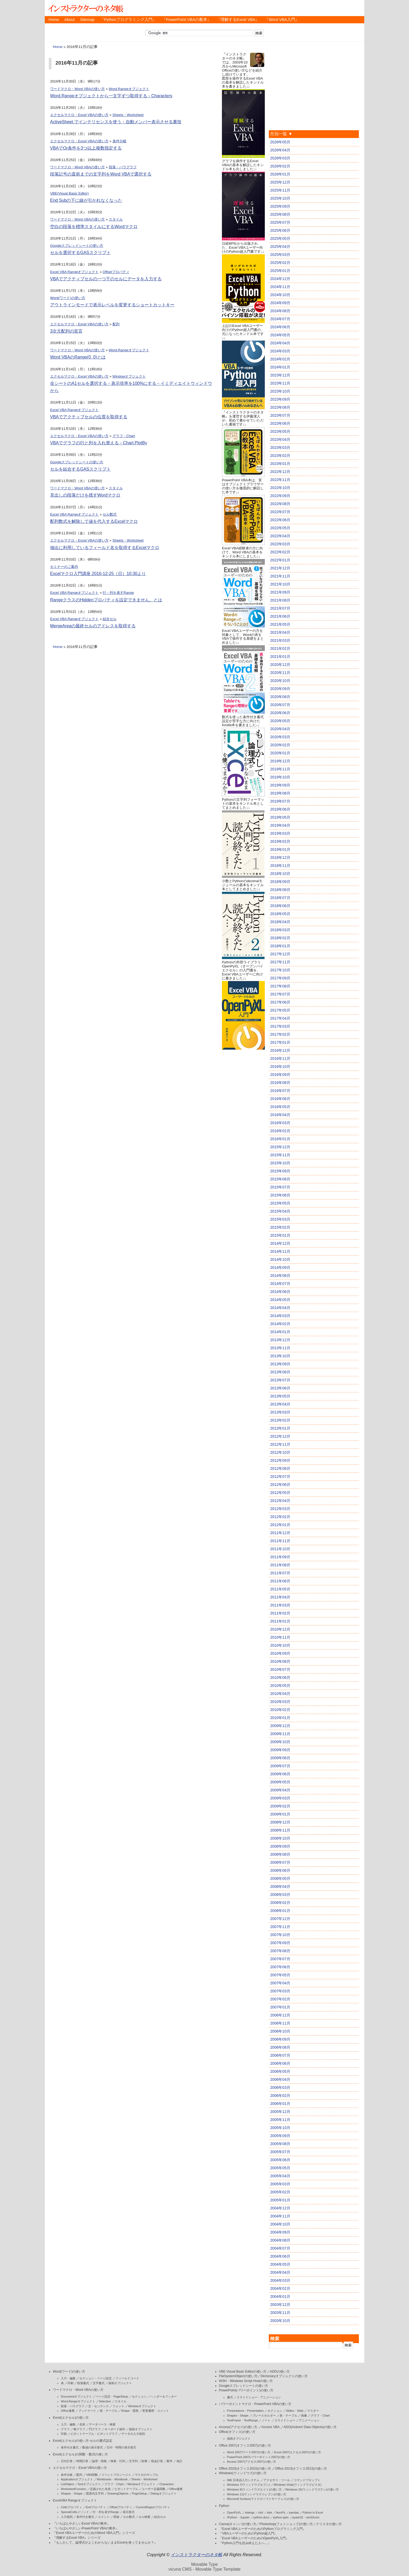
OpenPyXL (234, 2512)
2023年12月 (280, 375)
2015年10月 (280, 1163)
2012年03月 (280, 1509)
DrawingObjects (117, 2493)
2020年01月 (280, 753)
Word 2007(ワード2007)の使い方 (248, 2452)
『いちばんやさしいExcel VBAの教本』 (81, 2523)
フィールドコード (127, 2378)
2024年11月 (280, 287)
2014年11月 (280, 1251)
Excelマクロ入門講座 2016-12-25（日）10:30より (98, 573)
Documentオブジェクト (76, 2396)
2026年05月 (280, 142)
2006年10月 (280, 2031)
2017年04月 (280, 1018)
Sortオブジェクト (89, 2484)
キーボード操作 (115, 2429)
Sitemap (87, 19)
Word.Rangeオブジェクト (129, 89)
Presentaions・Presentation (245, 2410)
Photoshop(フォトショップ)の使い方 (286, 2524)
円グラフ (95, 2429)
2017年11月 (280, 962)
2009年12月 (280, 1726)
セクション (139, 2396)
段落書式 (83, 2383)
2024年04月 (280, 343)
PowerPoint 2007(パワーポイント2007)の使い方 (259, 2457)
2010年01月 (280, 1718)
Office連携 (68, 2410)
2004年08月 (280, 2240)
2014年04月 (280, 1308)
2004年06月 (280, 2256)
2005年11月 (280, 2120)
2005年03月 (280, 2184)
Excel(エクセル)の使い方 (71, 2418)
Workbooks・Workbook (112, 2479)
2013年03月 (280, 1412)
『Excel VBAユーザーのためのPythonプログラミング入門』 (262, 2529)
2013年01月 (280, 1428)
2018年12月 (280, 857)
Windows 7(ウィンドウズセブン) (248, 2484)
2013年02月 (280, 1420)
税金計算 (157, 2461)
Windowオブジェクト (129, 376)
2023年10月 (280, 391)
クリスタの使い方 (329, 2524)
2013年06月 (280, 1388)
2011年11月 (280, 1541)
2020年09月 (280, 689)
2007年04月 (280, 1983)
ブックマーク (87, 2410)
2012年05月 (280, 1492)
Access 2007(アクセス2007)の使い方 (251, 2461)
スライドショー (284, 2420)
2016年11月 (280, 1058)
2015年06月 (280, 1195)
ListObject (67, 2484)
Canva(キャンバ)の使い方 (237, 2524)
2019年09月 (280, 785)
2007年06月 (280, 1967)
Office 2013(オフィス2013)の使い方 (301, 2468)
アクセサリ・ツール (276, 2480)
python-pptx (280, 2517)
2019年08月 (280, 793)
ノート (266, 2420)
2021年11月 (280, 576)
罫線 (116, 2516)
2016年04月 (280, 1115)
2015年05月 (280, 1203)
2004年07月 (280, 2248)
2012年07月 (280, 1476)
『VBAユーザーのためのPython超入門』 (248, 2533)
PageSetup (139, 2493)
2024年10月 (280, 295)
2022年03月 (280, 544)
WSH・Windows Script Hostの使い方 (246, 2381)
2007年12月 (280, 1919)
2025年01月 (280, 271)
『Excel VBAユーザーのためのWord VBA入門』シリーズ (94, 2533)
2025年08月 (280, 214)
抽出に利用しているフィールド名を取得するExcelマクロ (104, 547)
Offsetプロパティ (116, 272)
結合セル (110, 619)
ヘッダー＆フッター (163, 2396)
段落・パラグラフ (123, 167)
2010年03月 (280, 1701)
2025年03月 (280, 254)
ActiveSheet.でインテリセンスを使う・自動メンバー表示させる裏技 (115, 122)
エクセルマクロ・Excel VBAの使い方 (79, 115)
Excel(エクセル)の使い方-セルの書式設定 (82, 2441)
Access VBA (271, 2427)
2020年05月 (280, 721)
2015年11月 (280, 1155)
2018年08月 (280, 890)
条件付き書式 (70, 2447)
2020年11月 (280, 672)
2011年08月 (280, 1565)
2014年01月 (280, 1332)
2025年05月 (280, 238)
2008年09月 (280, 1846)
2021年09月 (280, 592)
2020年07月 (280, 705)
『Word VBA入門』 (282, 19)
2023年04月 (280, 439)
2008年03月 (280, 1894)
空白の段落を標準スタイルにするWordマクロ (93, 226)
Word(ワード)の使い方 (67, 298)
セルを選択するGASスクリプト (80, 252)
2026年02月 (280, 166)
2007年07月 (280, 1959)
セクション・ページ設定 (95, 2378)
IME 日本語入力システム (243, 2480)
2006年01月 (280, 2103)
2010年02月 (280, 1710)
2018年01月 (280, 946)
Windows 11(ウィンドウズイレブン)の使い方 (256, 2494)
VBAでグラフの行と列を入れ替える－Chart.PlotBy (98, 443)
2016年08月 (280, 1082)
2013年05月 (280, 1396)
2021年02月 (280, 648)
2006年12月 (280, 2015)
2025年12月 (280, 182)
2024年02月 (280, 359)
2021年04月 (280, 632)
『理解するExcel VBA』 (238, 19)
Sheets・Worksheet (128, 115)
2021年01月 (280, 656)
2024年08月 (280, 311)
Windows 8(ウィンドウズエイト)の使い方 (254, 2489)
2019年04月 (280, 825)
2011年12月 (280, 1533)
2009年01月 (280, 1814)
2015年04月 (280, 1211)
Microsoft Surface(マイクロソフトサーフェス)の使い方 (263, 2498)
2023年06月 (280, 423)
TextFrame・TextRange (242, 2420)
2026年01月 (280, 174)
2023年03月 (280, 447)
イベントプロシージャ (116, 2474)
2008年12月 (280, 1822)
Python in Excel (313, 2512)
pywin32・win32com (305, 2517)
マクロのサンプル (146, 2474)
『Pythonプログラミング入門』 (128, 19)
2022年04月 (280, 536)
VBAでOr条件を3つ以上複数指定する (86, 148)
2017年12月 (280, 954)
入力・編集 (68, 2378)
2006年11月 (280, 2023)
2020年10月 (280, 681)
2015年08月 (280, 1179)
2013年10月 (280, 1356)
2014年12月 (280, 1243)
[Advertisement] (243, 1131)
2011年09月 (280, 1557)
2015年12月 (280, 1147)
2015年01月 (280, 1235)
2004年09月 (280, 2232)
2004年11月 (280, 2216)
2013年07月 (280, 1380)
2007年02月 (280, 1999)
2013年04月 (280, 1404)
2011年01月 (280, 1621)
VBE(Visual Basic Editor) (69, 193)
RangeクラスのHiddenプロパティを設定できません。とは (106, 600)
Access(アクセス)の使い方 (238, 2427)
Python (224, 2506)
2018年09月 (280, 881)
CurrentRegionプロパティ (153, 2507)
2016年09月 (280, 1074)
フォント (118, 2406)
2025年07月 (280, 222)
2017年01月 (280, 1042)
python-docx (261, 2517)
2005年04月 (280, 2176)
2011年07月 (280, 1573)
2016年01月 (280, 1139)
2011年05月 (280, 1589)
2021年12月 (280, 568)
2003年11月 (280, 2312)
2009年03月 (280, 1798)
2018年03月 (280, 930)
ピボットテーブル (126, 2489)
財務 (144, 2461)
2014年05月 (280, 1300)
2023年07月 (280, 415)
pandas (294, 2512)
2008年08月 (280, 1854)
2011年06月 (280, 1581)
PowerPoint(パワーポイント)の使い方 (246, 2390)
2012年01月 (280, 1525)
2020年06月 (280, 713)
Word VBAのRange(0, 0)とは (78, 357)
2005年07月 (280, 2152)
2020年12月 (280, 664)
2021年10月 (280, 584)
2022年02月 (280, 552)
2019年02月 (280, 841)
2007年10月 (280, 1935)
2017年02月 (280, 1034)
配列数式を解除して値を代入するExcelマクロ (94, 521)
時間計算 (82, 2461)
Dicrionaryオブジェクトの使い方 (284, 2376)
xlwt (269, 2512)
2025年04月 (280, 246)
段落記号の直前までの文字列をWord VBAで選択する (100, 174)
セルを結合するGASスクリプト (80, 469)
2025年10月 (280, 198)
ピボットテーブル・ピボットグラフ (94, 2433)
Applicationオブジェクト (77, 2479)
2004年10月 (280, 2224)
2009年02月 (280, 1806)
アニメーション (309, 2420)
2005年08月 (280, 2144)
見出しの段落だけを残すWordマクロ (85, 495)
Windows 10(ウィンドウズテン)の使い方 (312, 2489)
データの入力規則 (133, 2433)
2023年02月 (280, 455)
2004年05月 (280, 2264)
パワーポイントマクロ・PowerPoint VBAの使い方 (255, 2404)
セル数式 (110, 514)
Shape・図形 (130, 2410)
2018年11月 (280, 865)
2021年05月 (280, 624)
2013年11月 (280, 1348)
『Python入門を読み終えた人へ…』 (245, 2543)
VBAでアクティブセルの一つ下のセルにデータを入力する (106, 279)
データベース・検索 (102, 2424)
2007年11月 (280, 1927)
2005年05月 (280, 2168)
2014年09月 (280, 1267)
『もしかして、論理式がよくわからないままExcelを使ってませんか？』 (105, 2542)
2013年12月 (280, 1340)
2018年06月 (280, 906)
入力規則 (67, 2516)
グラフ (65, 2429)
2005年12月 (280, 2111)
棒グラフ (79, 2429)
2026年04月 (280, 150)
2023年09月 (280, 399)
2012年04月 (280, 1500)
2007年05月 (280, 1975)
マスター (313, 2410)
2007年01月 (280, 2007)
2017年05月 (280, 1010)
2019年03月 (280, 833)
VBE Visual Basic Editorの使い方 (243, 2371)
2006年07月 (280, 2055)
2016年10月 (280, 1066)
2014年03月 (280, 1316)
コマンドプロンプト (307, 2480)
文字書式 (99, 2383)
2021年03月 (280, 640)
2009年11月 (280, 1734)
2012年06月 (280, 1484)
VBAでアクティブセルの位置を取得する (88, 417)
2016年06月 (280, 1099)
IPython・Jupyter (238, 2517)
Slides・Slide (294, 2410)
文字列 (133, 2461)
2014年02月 (280, 1324)
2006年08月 (280, 2047)
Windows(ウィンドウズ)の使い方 (243, 2473)
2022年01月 (280, 560)
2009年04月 (280, 1790)
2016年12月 (280, 1050)
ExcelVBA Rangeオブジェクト (75, 2500)
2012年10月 (280, 1452)
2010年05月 (280, 1685)
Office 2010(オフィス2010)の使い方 (245, 2468)
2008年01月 (280, 1910)
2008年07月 (280, 1862)
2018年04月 (280, 922)
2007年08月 (280, 1951)
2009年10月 (280, 1742)
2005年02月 (280, 2192)
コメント (104, 2516)
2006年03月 (280, 2087)
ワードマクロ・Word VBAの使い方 (77, 89)
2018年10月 (280, 873)
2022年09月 (280, 496)
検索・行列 (117, 2461)
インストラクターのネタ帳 (85, 8)
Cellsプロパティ (71, 2507)
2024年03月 (280, 351)
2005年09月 (280, 2136)
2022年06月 (280, 520)
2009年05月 (280, 1782)
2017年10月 (280, 970)
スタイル (116, 219)
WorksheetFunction (73, 2489)
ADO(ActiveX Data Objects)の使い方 (310, 2427)
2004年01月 (280, 2296)
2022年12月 (280, 471)
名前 (82, 2424)
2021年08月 (280, 600)
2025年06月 (280, 230)
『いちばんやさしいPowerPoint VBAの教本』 (86, 2528)
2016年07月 (280, 1090)
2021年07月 (280, 608)
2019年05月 (280, 817)
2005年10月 (280, 2128)
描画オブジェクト (120, 2383)
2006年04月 (280, 2079)
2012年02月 (280, 1517)
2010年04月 (280, 1693)
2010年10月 (280, 1645)
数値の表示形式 (92, 2447)
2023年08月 (280, 407)
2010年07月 (280, 1669)
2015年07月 (280, 1187)
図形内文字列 (95, 2493)
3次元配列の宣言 (66, 331)
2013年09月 (280, 1364)
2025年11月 (280, 190)
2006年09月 (280, 2039)
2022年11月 (280, 480)
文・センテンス (98, 2406)
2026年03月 (280, 158)
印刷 (70, 2383)
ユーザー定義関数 (153, 2489)
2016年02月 (280, 1131)
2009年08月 (280, 1758)
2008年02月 (280, 1902)
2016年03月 (280, 1123)
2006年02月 (280, 2095)
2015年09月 (280, 1171)
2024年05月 (280, 335)
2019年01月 (280, 849)
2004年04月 (280, 2272)
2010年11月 (280, 1637)
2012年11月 (280, 1444)
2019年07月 (280, 801)
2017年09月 (280, 978)
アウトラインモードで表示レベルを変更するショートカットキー (112, 305)
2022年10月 (280, 488)
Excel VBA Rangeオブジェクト (74, 272)
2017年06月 (280, 1002)
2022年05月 (280, 528)
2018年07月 (280, 898)
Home (54, 19)
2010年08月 (280, 1661)
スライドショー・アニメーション (259, 2397)
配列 (116, 324)
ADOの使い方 (280, 2371)
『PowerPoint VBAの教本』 (186, 19)
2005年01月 (280, 2200)
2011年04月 (280, 1597)
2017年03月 (280, 1026)
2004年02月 (280, 2288)
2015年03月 (280, 1219)
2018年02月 (280, 938)
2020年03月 (280, 737)
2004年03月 (280, 2280)
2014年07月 (280, 1283)
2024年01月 (280, 367)
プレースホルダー (264, 2415)
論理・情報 (99, 2461)
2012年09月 (280, 1460)
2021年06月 (280, 616)
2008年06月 (280, 1870)
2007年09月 (280, 1943)
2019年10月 (280, 777)
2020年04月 (280, 729)
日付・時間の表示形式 (121, 2447)
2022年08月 (280, 504)
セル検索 (144, 2516)
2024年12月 (280, 279)
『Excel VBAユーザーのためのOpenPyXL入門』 (254, 2538)
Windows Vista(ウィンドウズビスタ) (297, 2484)
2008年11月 (280, 1830)
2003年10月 (280, 2320)
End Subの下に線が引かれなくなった (86, 200)
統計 (180, 2461)
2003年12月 (280, 2304)
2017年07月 (280, 994)
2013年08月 (280, 1372)
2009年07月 (280, 1766)
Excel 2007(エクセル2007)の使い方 (297, 2452)
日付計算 (67, 2461)
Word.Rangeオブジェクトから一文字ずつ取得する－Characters (111, 96)
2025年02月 (280, 262)
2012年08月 (280, 1468)
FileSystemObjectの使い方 (238, 2376)
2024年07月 (280, 319)
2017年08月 (280, 986)
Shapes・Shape (71, 2493)
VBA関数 (92, 2474)
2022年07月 (280, 512)
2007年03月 (280, 1991)
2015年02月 (280, 1227)
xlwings (250, 2512)
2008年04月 (280, 1886)
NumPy (280, 2512)
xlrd (260, 2512)
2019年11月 (280, 769)
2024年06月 (280, 327)
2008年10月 (280, 1838)
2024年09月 (280, 303)
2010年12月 (280, 1629)
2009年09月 (280, 1750)
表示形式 (129, 2512)
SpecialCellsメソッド (75, 2512)
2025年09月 (280, 206)
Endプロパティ (96, 2507)
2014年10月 (280, 1259)
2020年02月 (280, 745)
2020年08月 (280, 697)
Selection (105, 2401)
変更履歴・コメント (155, 2410)
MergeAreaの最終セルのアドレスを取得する (93, 626)
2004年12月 (280, 2208)
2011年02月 (280, 1613)
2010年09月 (280, 1653)
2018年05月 (280, 914)
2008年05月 (280, 1878)
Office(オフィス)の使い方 (237, 2432)
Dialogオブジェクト (163, 2493)
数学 (170, 2461)
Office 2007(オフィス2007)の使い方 (245, 2445)
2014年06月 (280, 1291)
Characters (166, 2484)
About (69, 19)
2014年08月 (280, 1275)
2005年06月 (280, 2160)
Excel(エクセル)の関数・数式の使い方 (80, 2454)
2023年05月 (280, 431)
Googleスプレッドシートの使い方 (76, 246)
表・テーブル (108, 2410)
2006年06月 (280, 2063)
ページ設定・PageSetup (112, 2396)
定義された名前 (100, 2489)
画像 (304, 2415)
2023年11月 (280, 383)
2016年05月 (280, 1107)
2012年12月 (280, 1436)
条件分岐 (120, 141)
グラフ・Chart (124, 436)
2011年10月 (280, 1549)
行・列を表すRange (118, 593)
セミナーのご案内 (64, 567)
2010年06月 (280, 1677)
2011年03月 (280, 1605)
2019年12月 (280, 761)
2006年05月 (280, 2071)
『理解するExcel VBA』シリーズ (77, 2538)
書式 (230, 2397)
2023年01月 (280, 463)
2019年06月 (280, 809)
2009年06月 (280, 1774)
